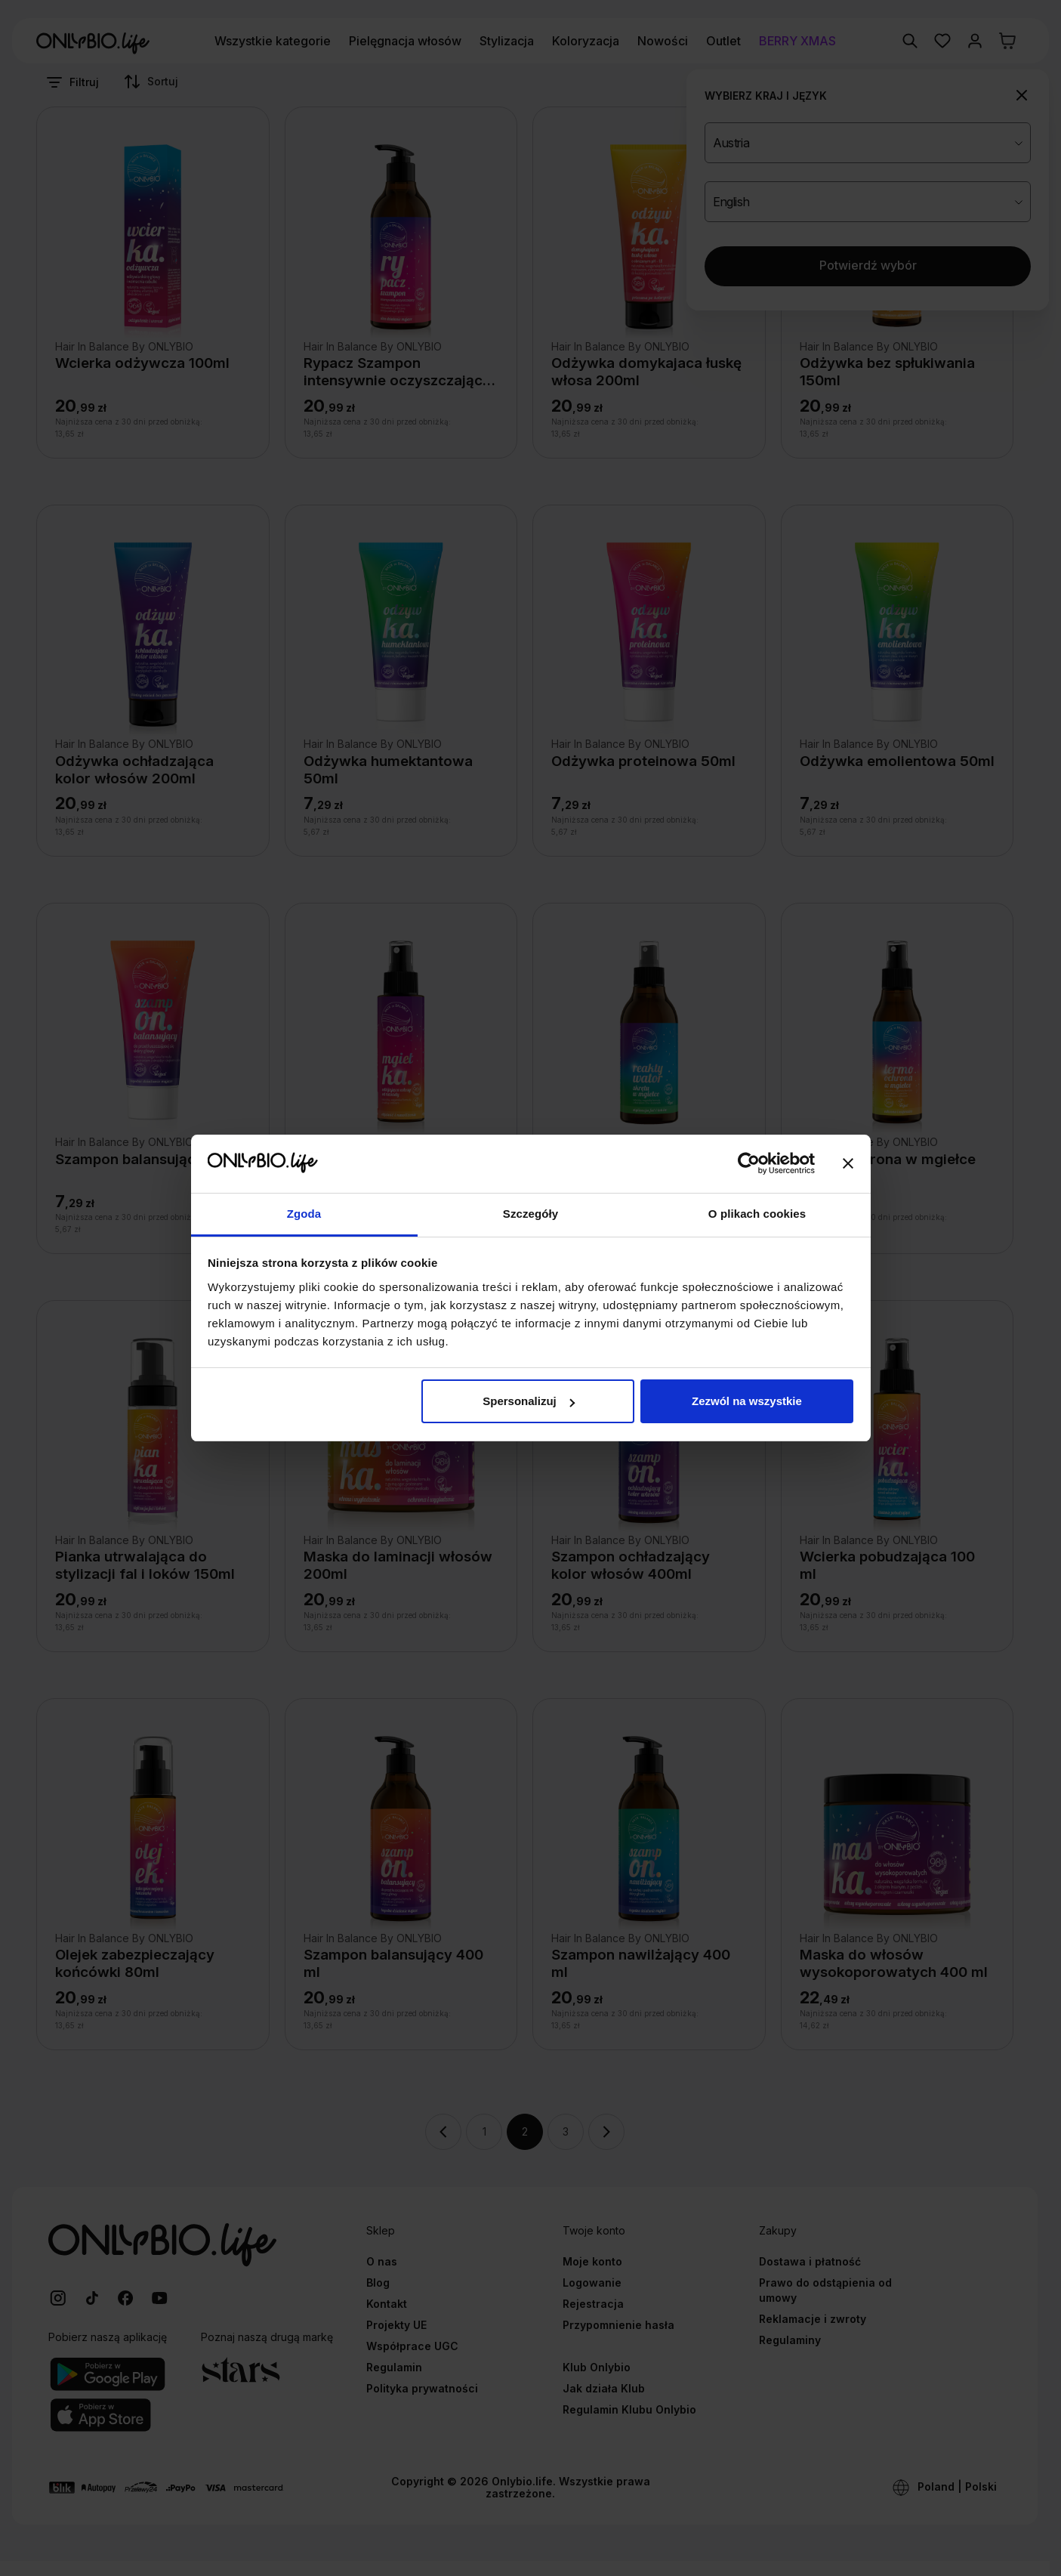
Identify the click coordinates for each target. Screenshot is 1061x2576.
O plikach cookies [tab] (757, 1213)
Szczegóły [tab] (530, 1213)
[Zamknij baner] (848, 1163)
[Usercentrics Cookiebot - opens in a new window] (749, 1163)
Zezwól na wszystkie (747, 1401)
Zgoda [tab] (304, 1213)
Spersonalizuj (529, 1401)
